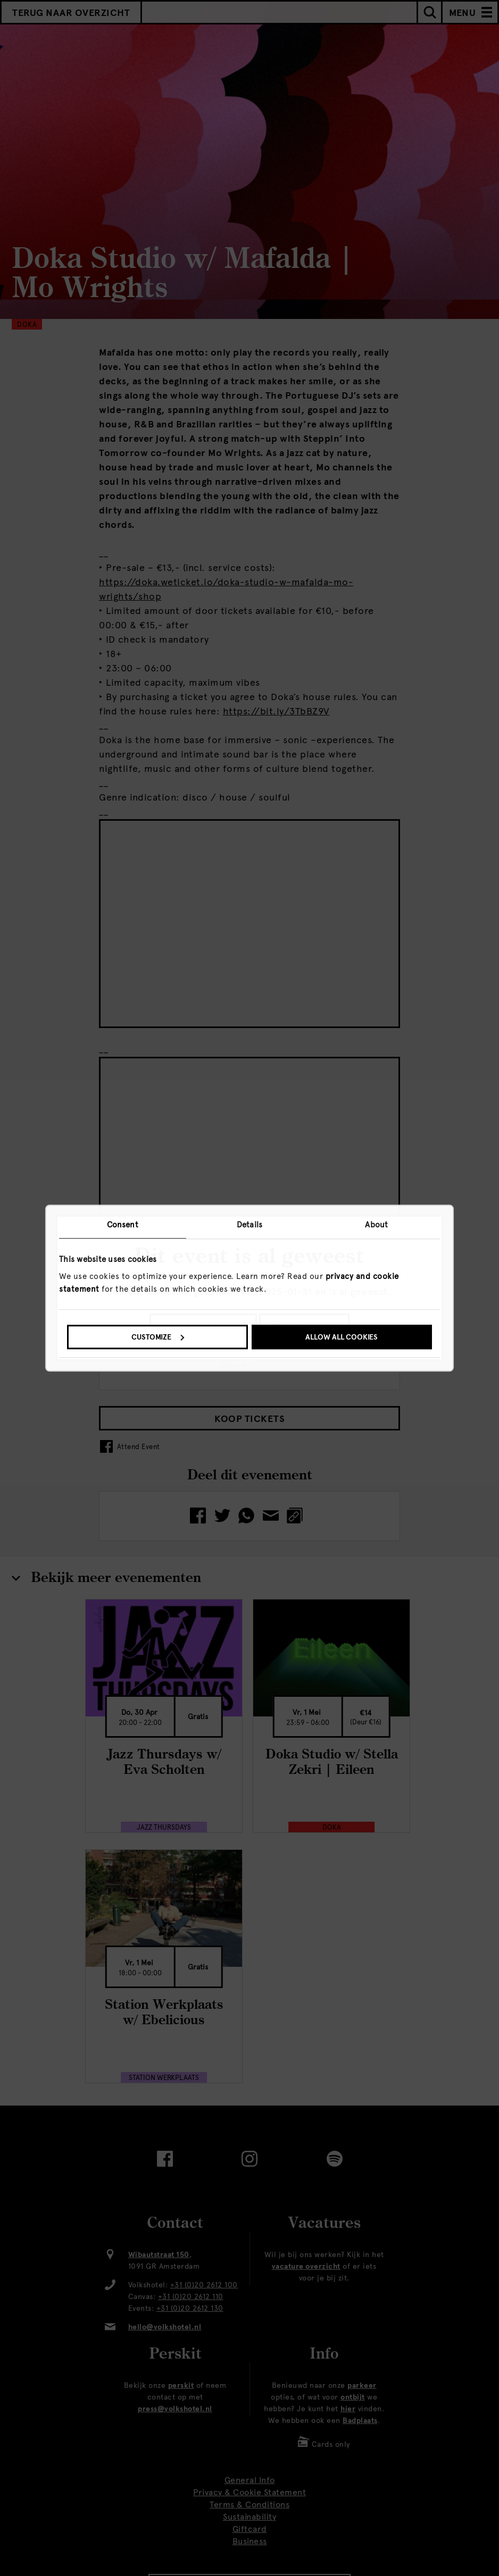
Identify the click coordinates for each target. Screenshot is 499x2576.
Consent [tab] (122, 1225)
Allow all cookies (341, 1337)
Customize (157, 1337)
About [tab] (376, 1225)
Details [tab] (249, 1225)
